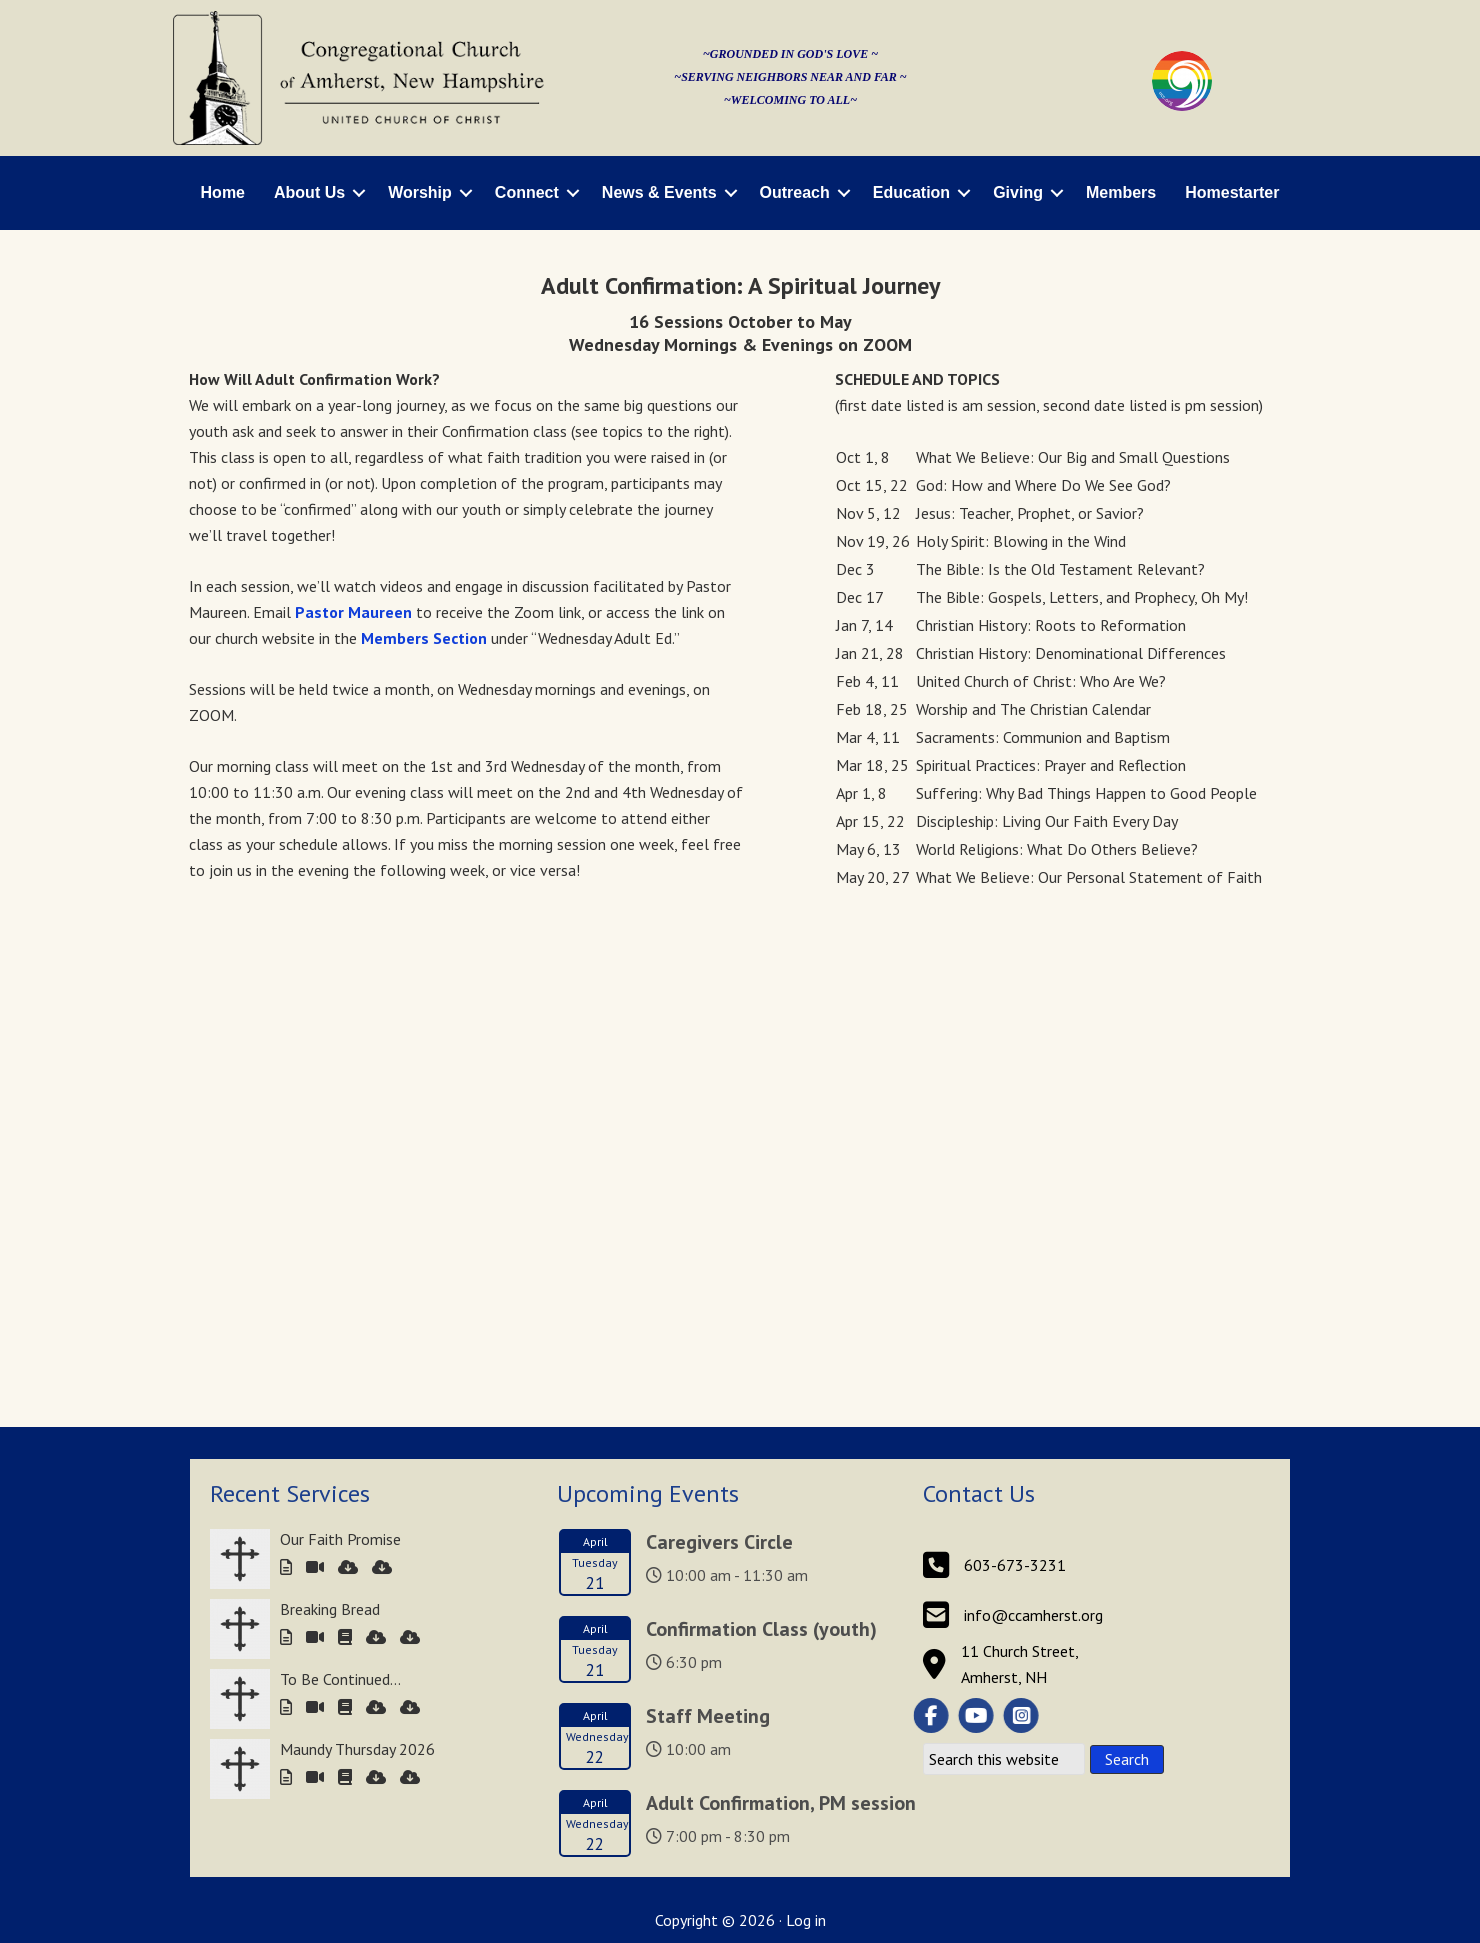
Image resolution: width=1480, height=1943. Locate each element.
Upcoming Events (648, 997)
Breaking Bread (330, 1113)
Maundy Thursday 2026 (357, 1253)
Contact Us (979, 997)
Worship (420, 192)
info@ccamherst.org (1033, 1119)
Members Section (424, 638)
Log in (806, 1424)
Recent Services (290, 997)
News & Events (659, 192)
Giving (1018, 192)
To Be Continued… (340, 1183)
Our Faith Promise (340, 1043)
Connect (527, 192)
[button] (359, 193)
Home (223, 192)
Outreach (795, 192)
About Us (309, 192)
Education (911, 192)
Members (1121, 192)
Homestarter (1232, 192)
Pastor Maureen (353, 612)
